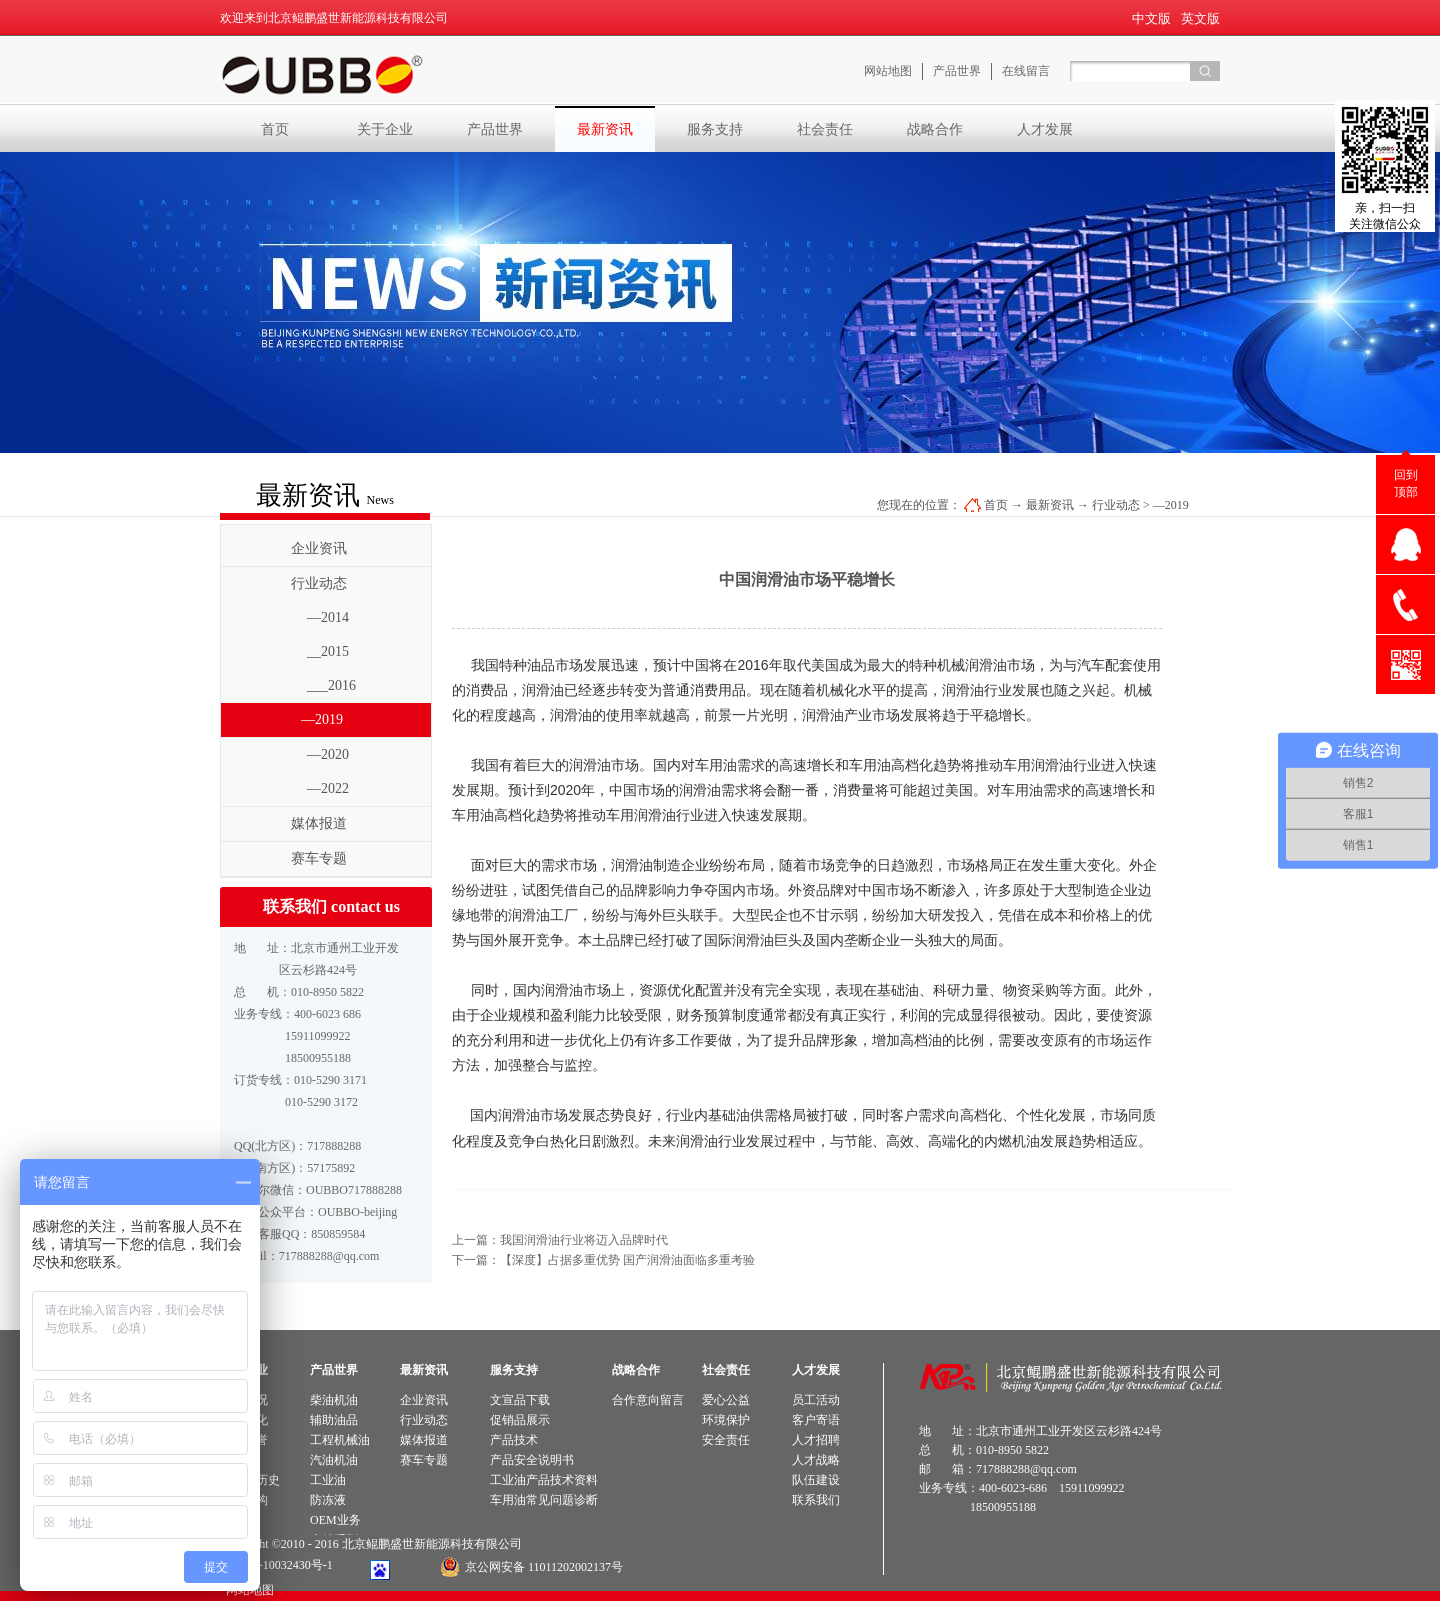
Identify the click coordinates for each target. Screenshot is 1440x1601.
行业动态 (1116, 505)
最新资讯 (1050, 505)
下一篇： (603, 1260)
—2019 (1171, 505)
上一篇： (560, 1240)
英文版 (1200, 18)
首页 (275, 129)
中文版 (1151, 18)
